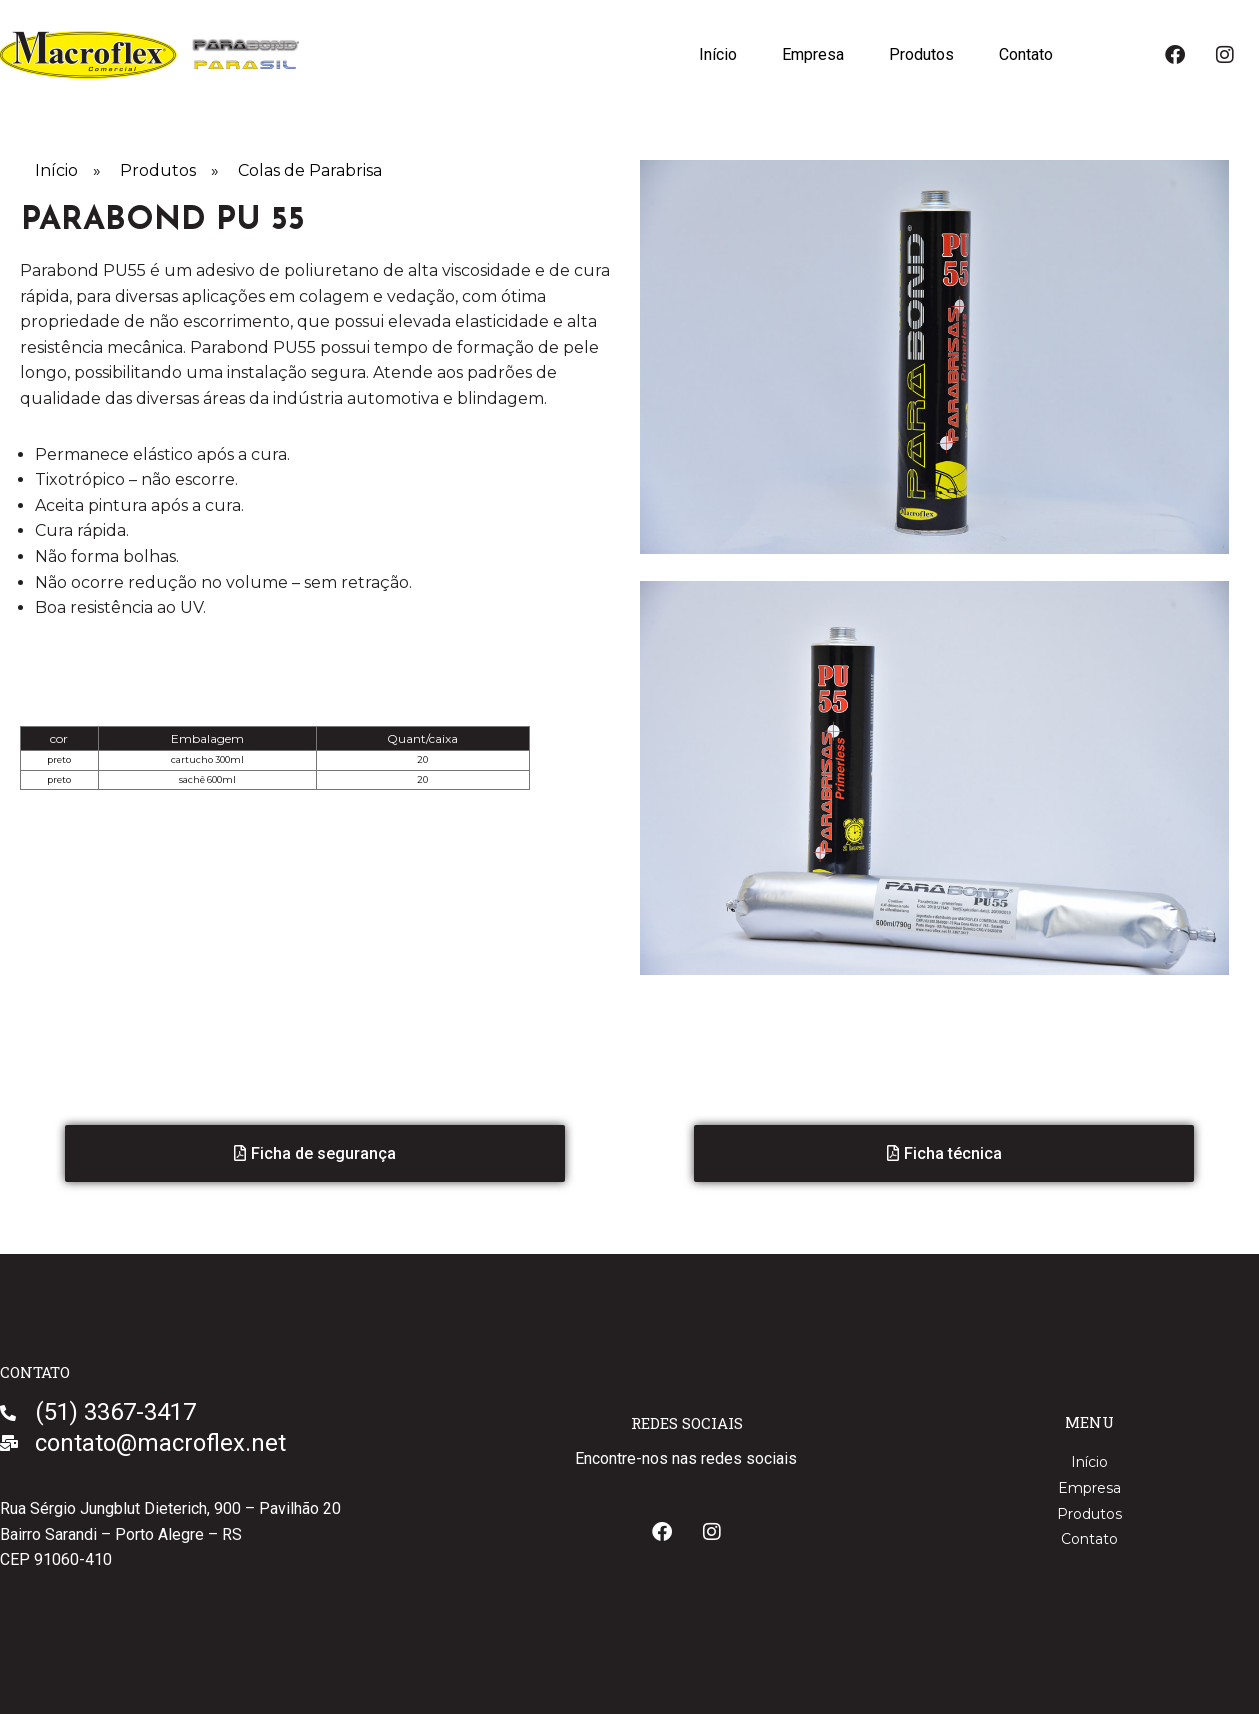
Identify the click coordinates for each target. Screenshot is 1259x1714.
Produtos (920, 54)
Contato (1026, 54)
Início (715, 54)
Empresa (811, 54)
